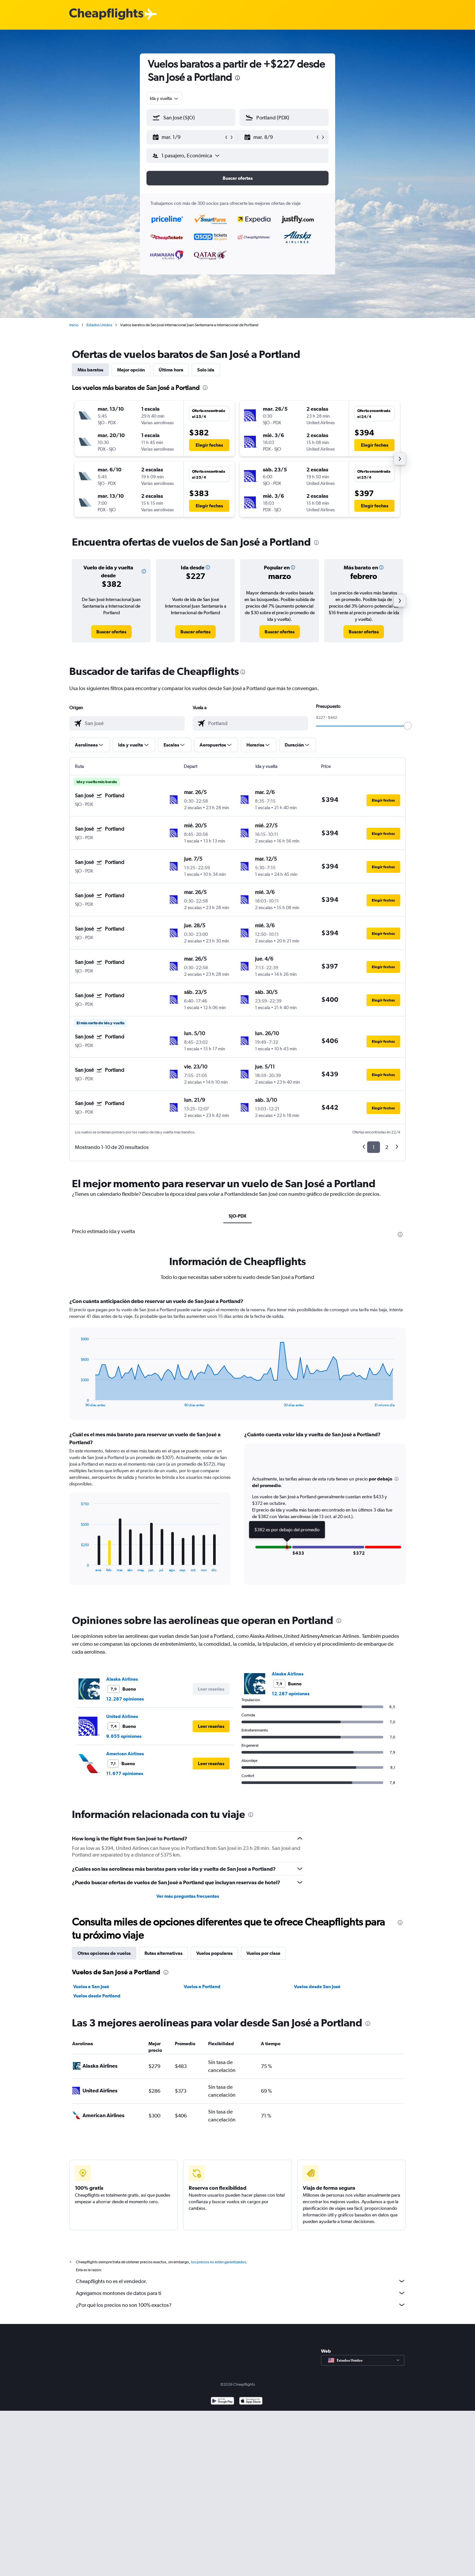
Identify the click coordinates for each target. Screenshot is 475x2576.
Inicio (74, 325)
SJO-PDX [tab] (237, 1216)
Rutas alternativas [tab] (163, 1953)
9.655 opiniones (124, 1736)
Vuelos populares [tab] (214, 1953)
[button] (188, 137)
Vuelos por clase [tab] (263, 1953)
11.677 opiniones (124, 1773)
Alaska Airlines (122, 1679)
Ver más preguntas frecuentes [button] (187, 1896)
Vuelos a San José (91, 1986)
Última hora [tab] (171, 369)
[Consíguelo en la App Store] (251, 2401)
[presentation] (237, 78)
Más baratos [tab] (90, 369)
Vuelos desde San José (317, 1986)
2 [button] (386, 1147)
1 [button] (373, 1147)
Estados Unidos (99, 325)
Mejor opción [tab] (131, 369)
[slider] (408, 726)
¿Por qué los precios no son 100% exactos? (241, 2305)
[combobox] (164, 98)
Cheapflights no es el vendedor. (241, 2281)
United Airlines (122, 1716)
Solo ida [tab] (205, 369)
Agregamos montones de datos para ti (241, 2293)
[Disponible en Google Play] (222, 2401)
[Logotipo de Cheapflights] (106, 14)
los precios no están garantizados (218, 2262)
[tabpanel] (237, 1447)
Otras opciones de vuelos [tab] (104, 1953)
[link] (111, 631)
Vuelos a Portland (202, 1986)
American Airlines (125, 1753)
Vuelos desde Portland (96, 1995)
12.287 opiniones (125, 1698)
